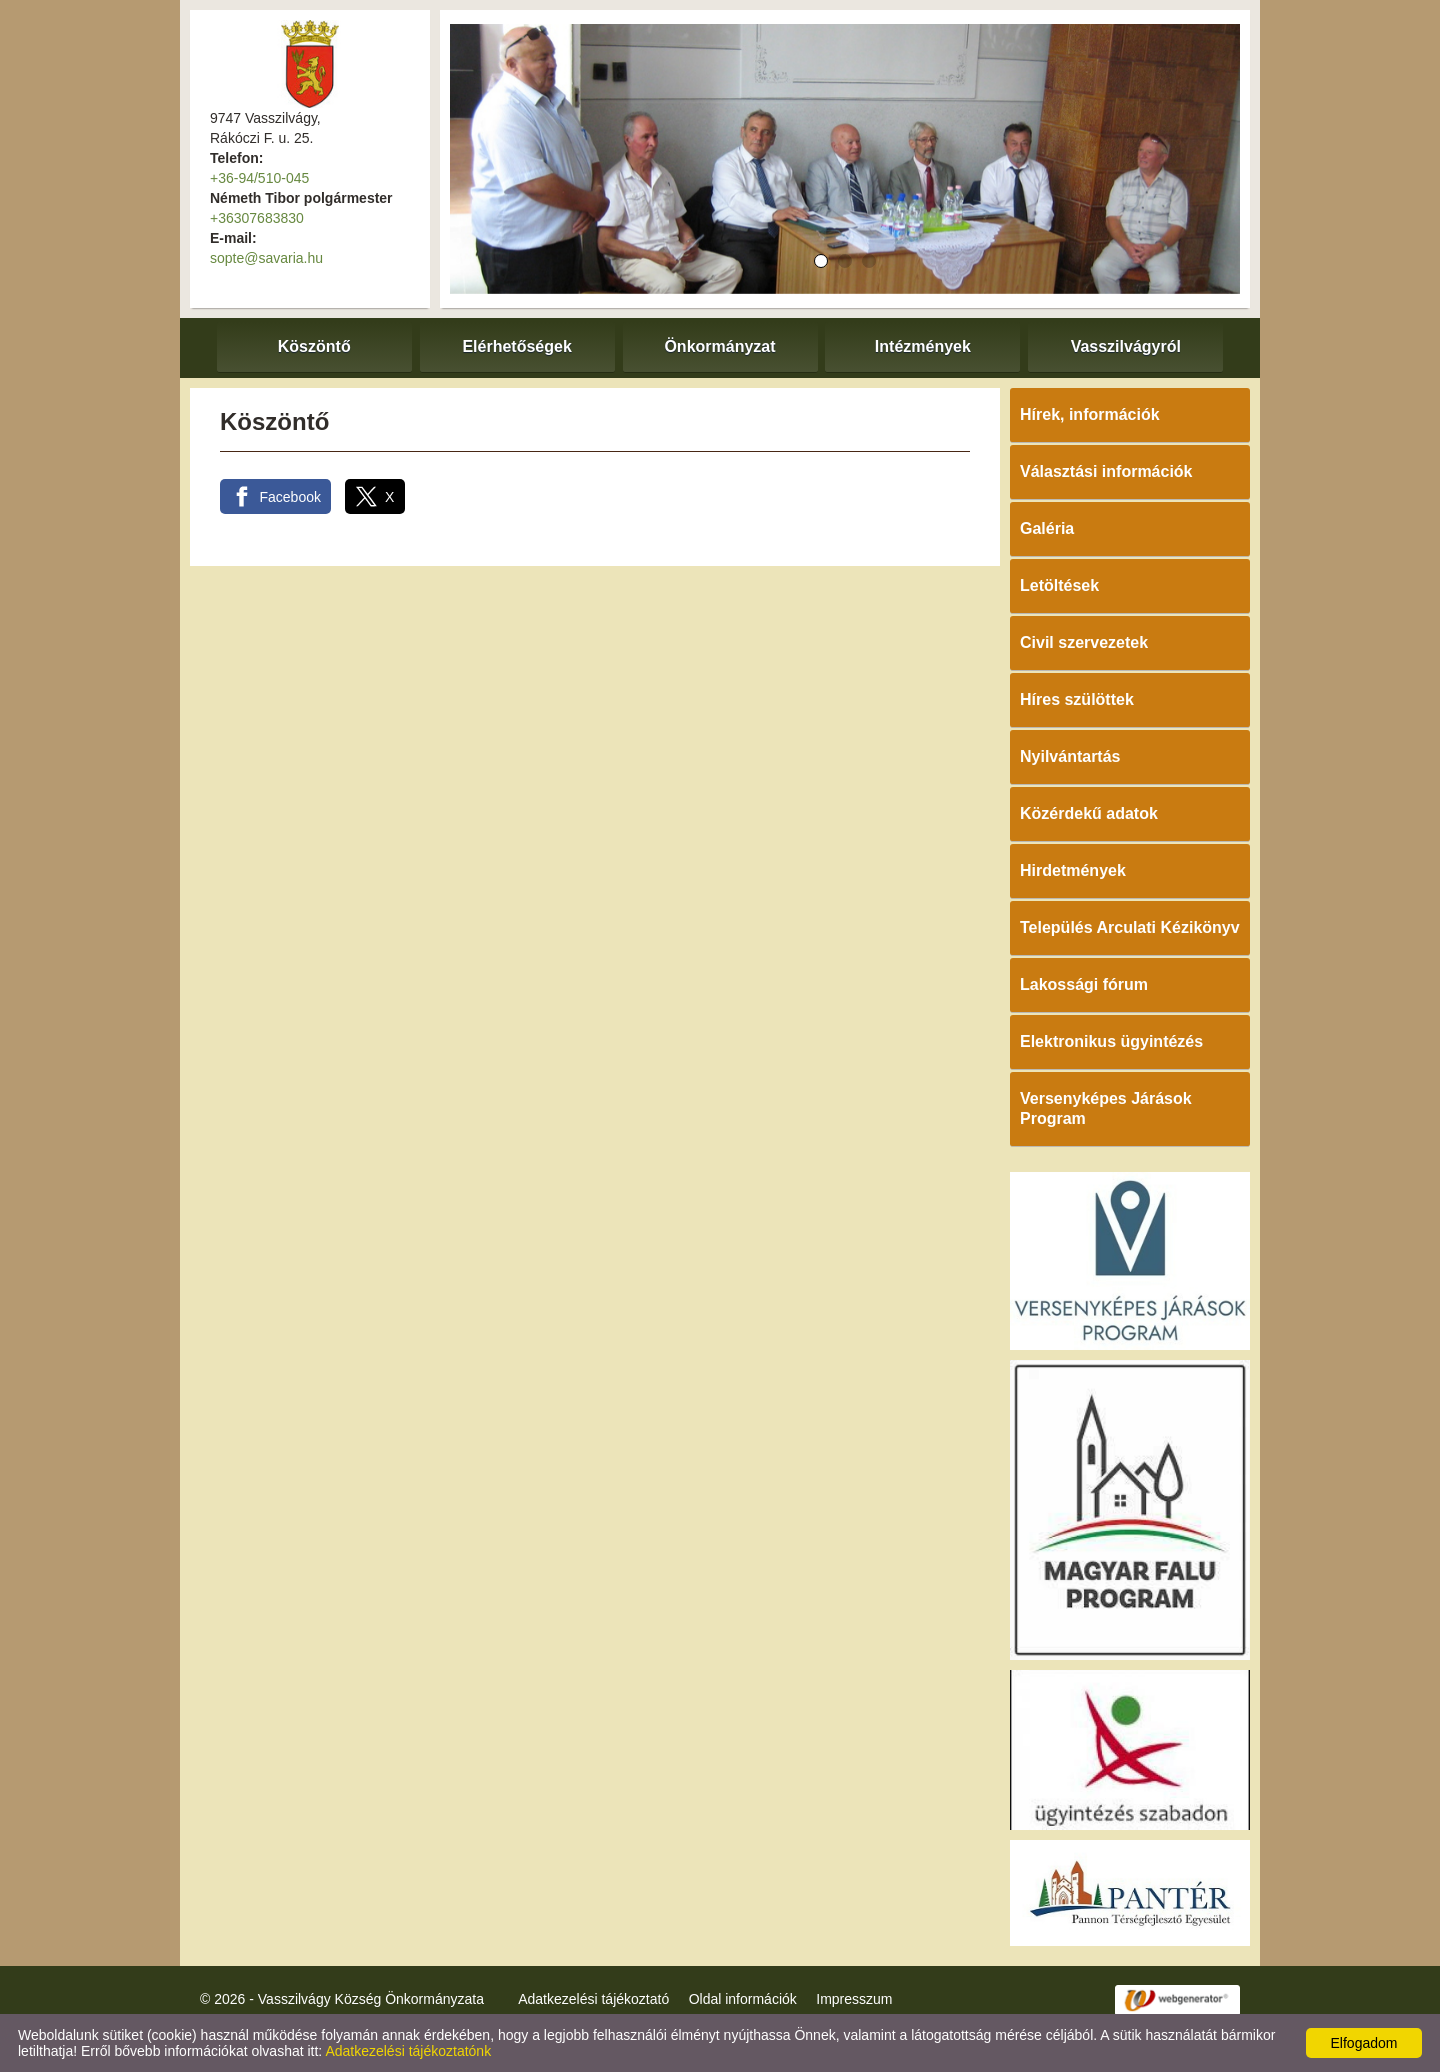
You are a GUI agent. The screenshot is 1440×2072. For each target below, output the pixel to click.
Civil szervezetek (1084, 642)
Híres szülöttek (1077, 699)
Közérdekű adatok (1089, 813)
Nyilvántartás (1070, 756)
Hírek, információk (1090, 414)
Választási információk (1106, 471)
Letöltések (1059, 585)
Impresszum (854, 1999)
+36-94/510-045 (259, 178)
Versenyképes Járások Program (1106, 1108)
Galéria (1047, 528)
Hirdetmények (1073, 870)
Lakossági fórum (1084, 984)
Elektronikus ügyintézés (1111, 1041)
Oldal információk (743, 1999)
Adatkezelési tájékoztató (593, 1999)
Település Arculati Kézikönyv (1130, 927)
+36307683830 (257, 218)
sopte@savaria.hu (266, 258)
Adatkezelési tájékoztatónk (408, 2051)
